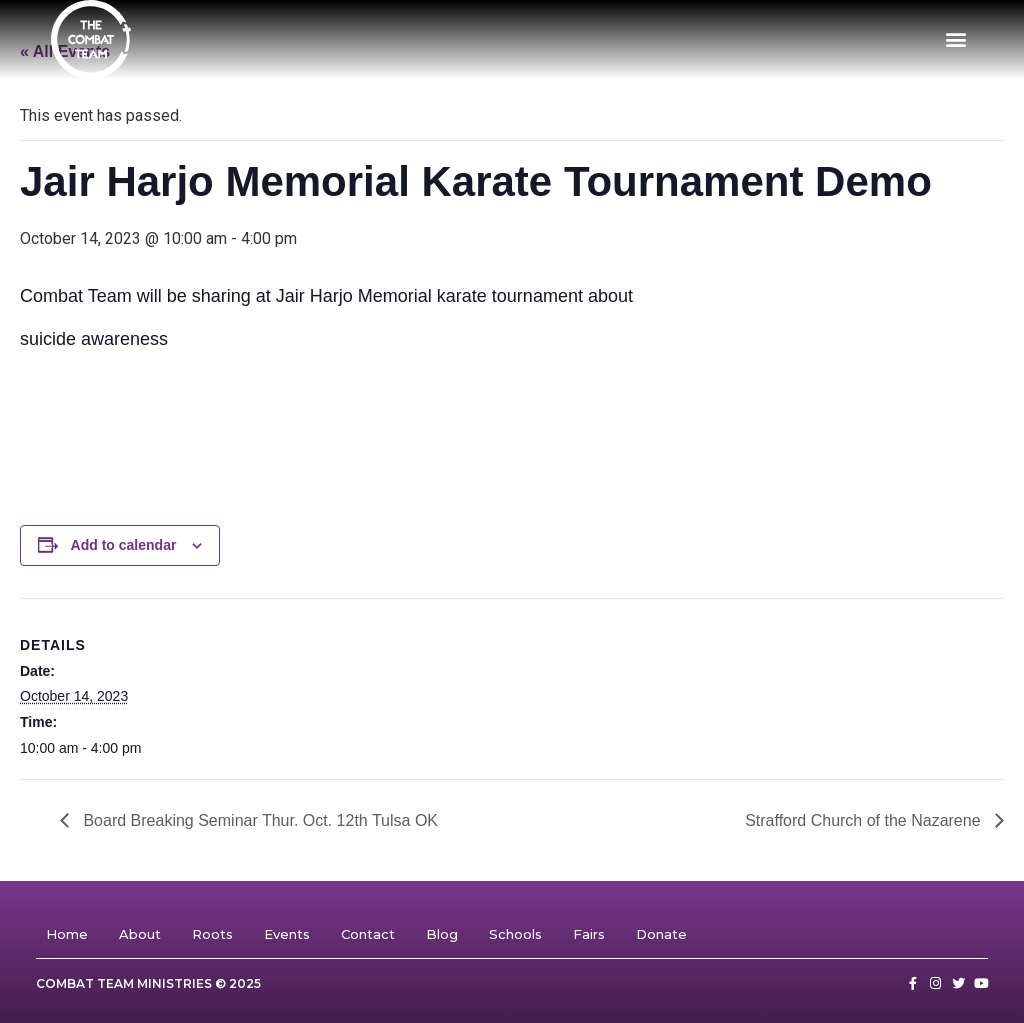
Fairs (589, 934)
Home (67, 934)
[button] (956, 39)
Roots (212, 934)
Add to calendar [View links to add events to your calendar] (124, 545)
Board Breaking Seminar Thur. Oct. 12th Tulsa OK (258, 820)
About (140, 934)
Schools (515, 934)
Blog (442, 934)
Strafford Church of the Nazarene (865, 820)
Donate (661, 934)
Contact (368, 934)
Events (287, 934)
